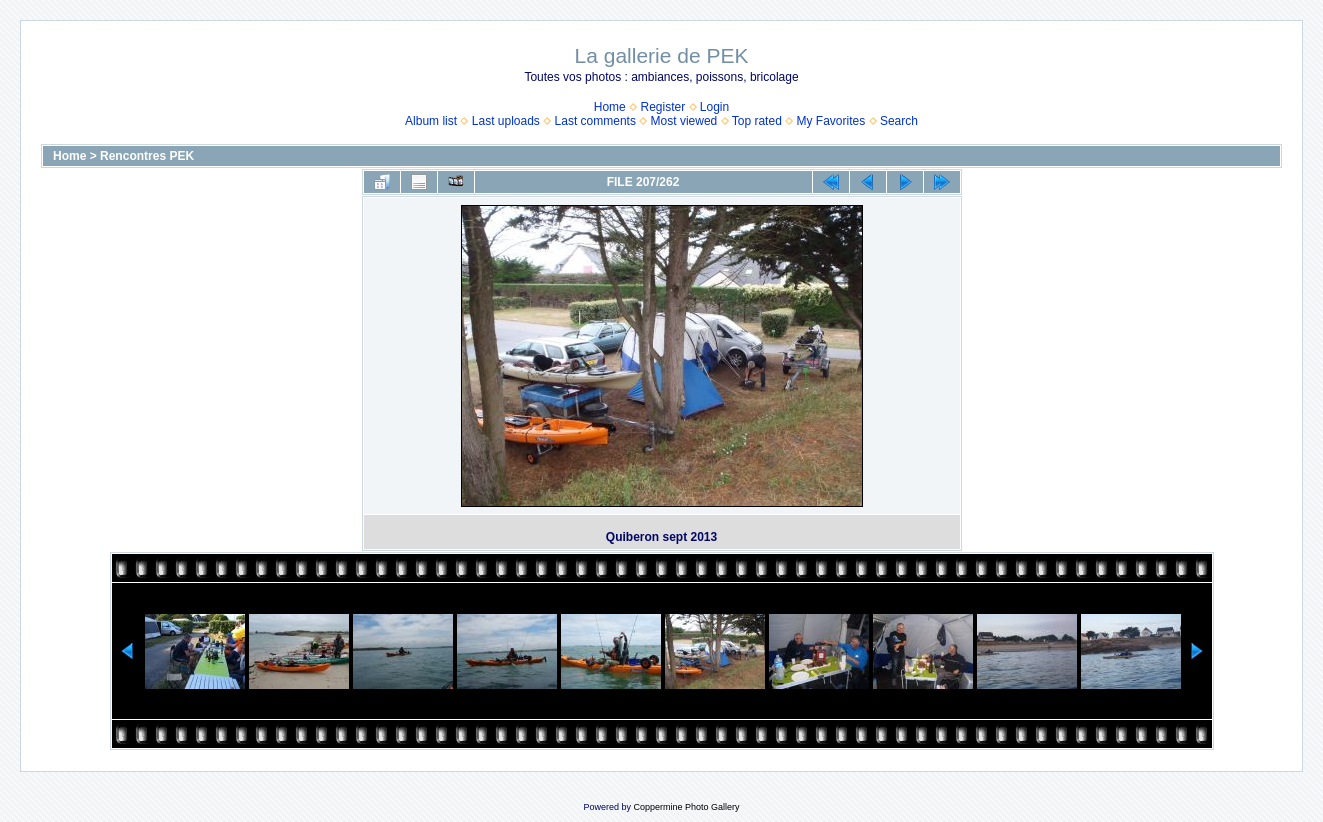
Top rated (757, 121)
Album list (431, 121)
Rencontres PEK (147, 156)
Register (662, 107)
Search (899, 121)
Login (714, 107)
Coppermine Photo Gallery (686, 807)
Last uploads (506, 121)
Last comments (595, 121)
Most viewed (684, 121)
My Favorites (831, 121)
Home (610, 107)
